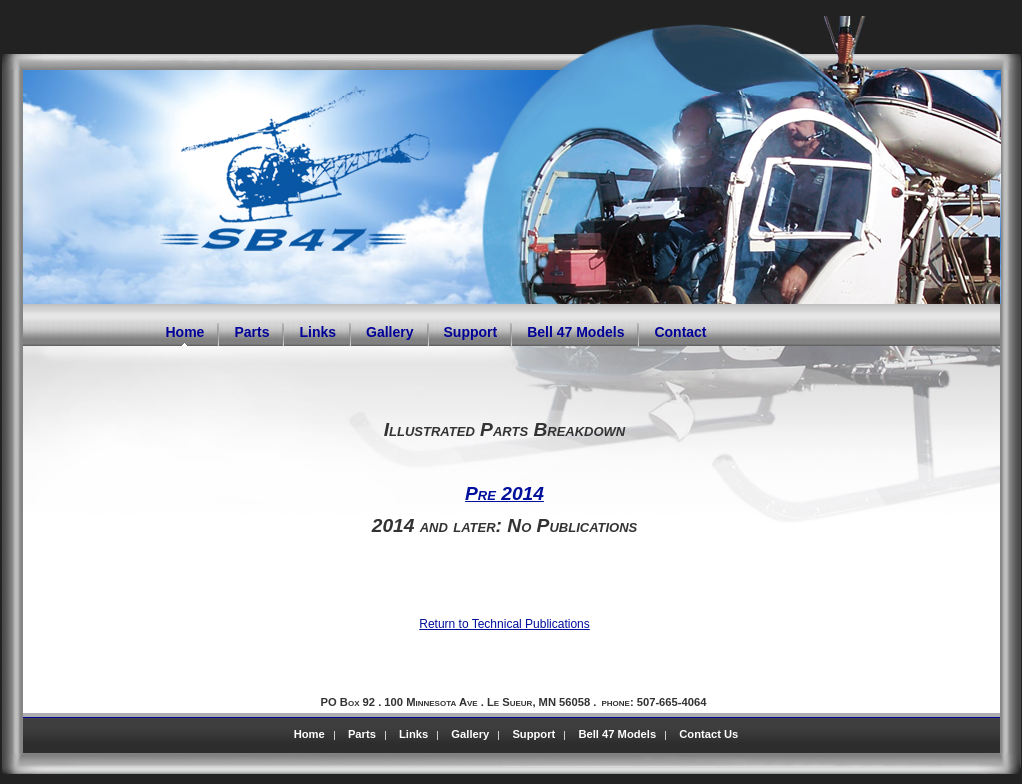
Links (413, 734)
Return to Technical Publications (504, 624)
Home (309, 734)
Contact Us (708, 734)
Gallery (470, 734)
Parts (362, 734)
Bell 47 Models (617, 734)
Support (533, 734)
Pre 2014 (504, 493)
